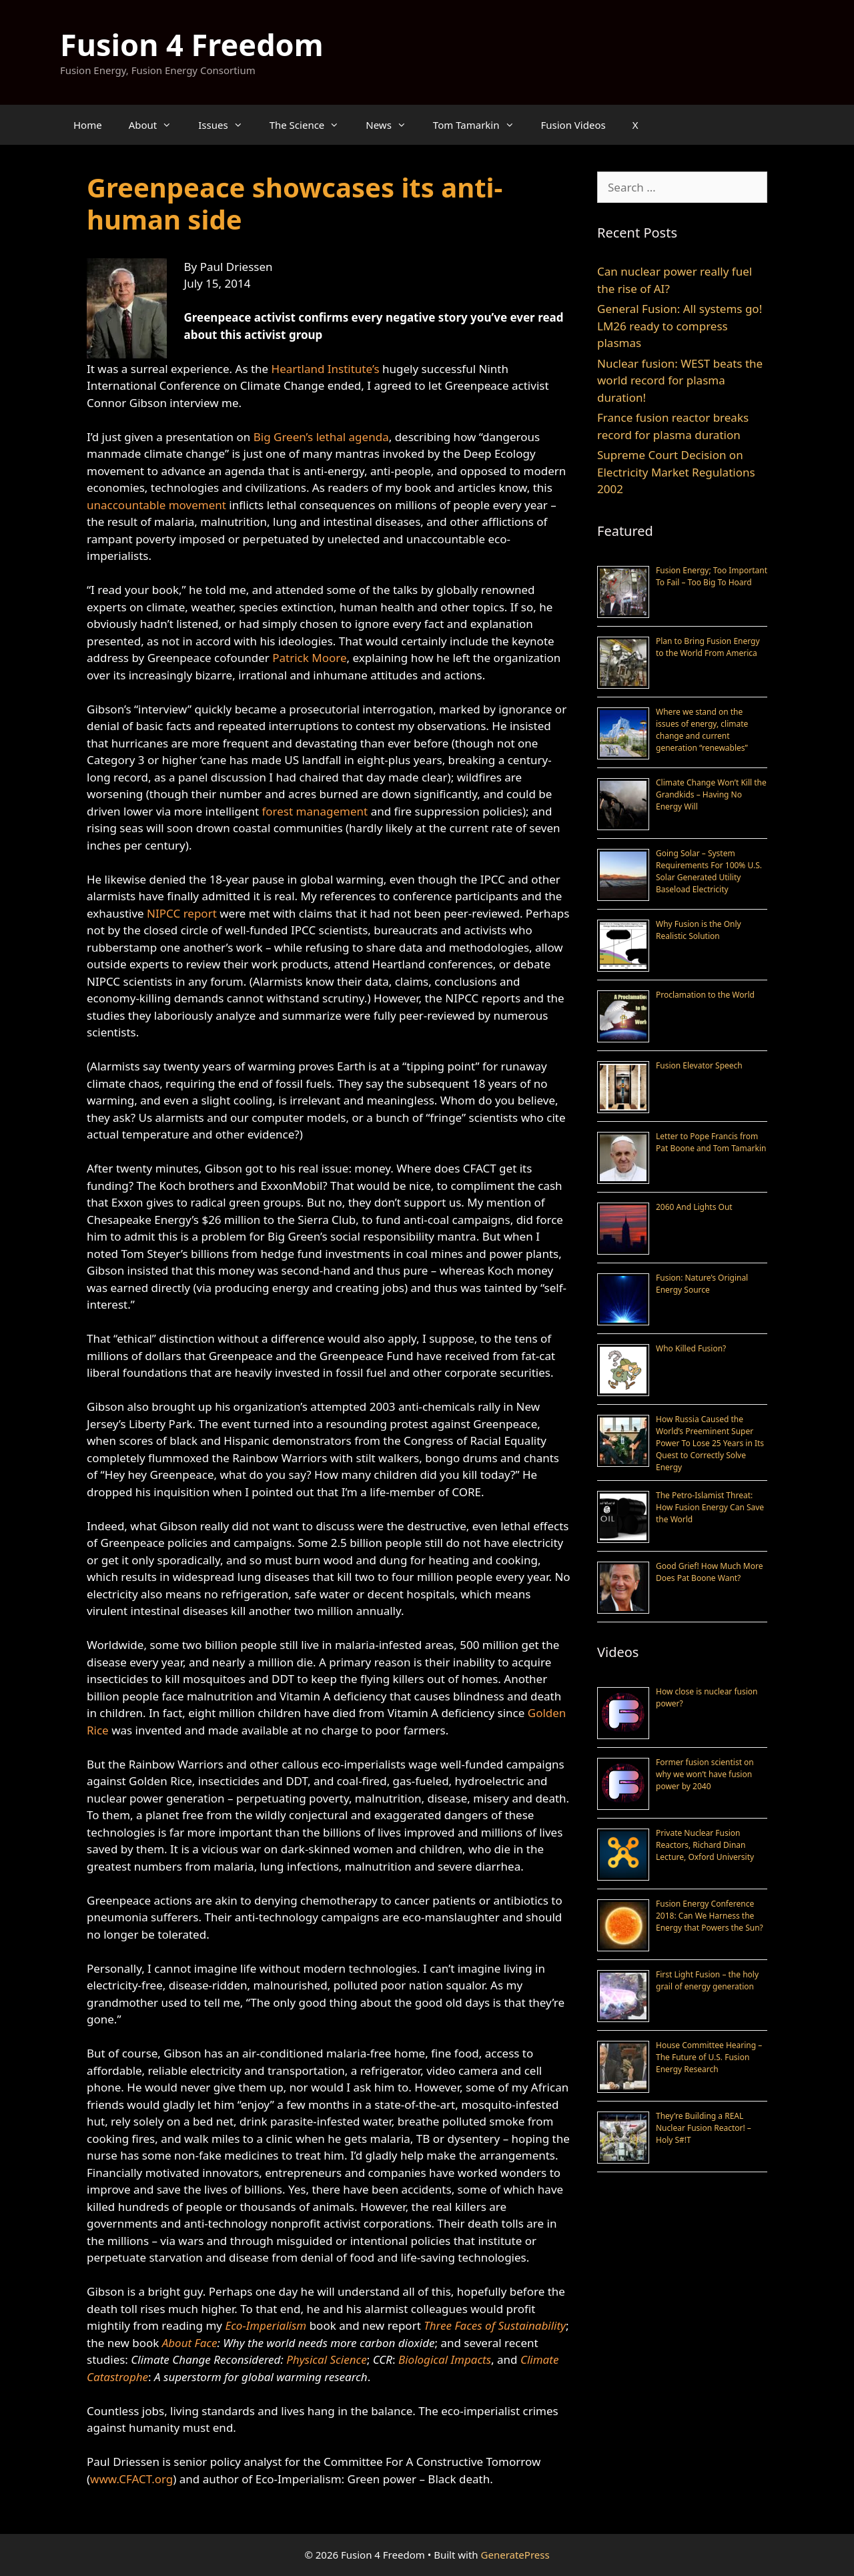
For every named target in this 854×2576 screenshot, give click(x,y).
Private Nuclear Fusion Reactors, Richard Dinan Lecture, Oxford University (705, 1845)
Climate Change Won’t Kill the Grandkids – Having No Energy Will (711, 794)
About (157, 125)
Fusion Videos (573, 124)
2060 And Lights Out (694, 1207)
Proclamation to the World (705, 994)
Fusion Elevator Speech (699, 1065)
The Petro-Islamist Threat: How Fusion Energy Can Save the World (710, 1507)
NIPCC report (182, 913)
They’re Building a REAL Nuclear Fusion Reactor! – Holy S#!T (703, 2128)
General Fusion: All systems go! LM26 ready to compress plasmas (679, 325)
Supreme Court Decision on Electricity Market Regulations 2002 (676, 472)
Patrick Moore (309, 657)
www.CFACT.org (131, 2479)
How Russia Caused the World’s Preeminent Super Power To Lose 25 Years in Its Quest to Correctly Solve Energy (710, 1443)
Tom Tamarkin (480, 125)
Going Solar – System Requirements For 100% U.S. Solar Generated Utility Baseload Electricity (709, 871)
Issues (227, 125)
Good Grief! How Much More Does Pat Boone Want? (709, 1572)
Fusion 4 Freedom (192, 44)
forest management (315, 811)
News (393, 125)
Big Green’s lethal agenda (321, 436)
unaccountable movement (156, 505)
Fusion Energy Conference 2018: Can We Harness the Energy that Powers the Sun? (709, 1915)
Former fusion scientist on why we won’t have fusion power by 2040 (705, 1774)
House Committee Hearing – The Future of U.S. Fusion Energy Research (709, 2057)
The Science (311, 125)
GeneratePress (515, 2554)
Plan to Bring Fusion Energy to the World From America (708, 647)
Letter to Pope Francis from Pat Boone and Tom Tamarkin (711, 1142)
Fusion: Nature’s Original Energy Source (702, 1283)
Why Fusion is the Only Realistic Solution (698, 930)
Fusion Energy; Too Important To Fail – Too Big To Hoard (711, 576)
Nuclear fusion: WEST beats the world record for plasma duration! (680, 380)
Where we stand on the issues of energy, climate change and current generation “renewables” (702, 729)
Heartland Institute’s (326, 368)
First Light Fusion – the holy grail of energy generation (707, 1980)
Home (87, 124)
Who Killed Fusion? (691, 1348)
